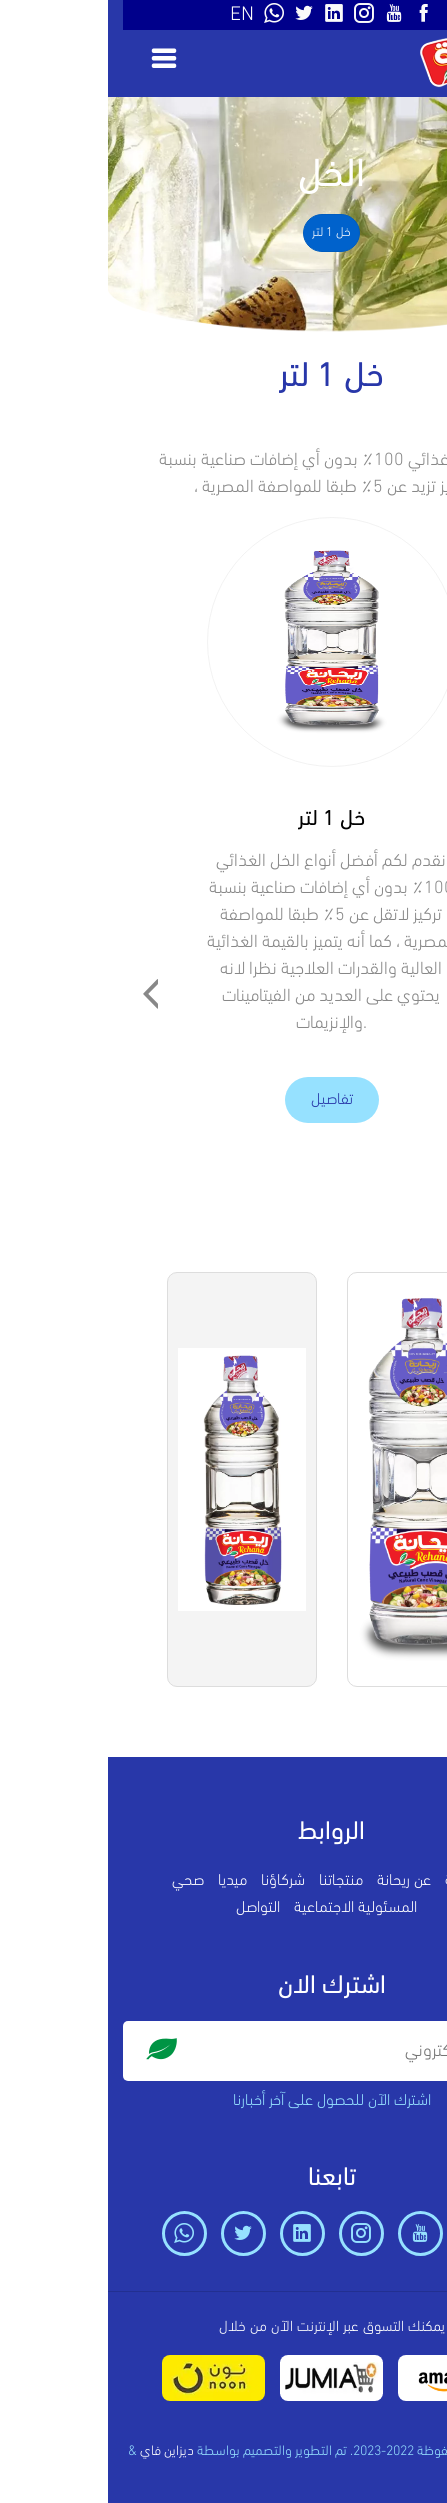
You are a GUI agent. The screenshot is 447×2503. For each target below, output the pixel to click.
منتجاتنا (233, 1881)
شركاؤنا (175, 1881)
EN (134, 15)
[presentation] (43, 995)
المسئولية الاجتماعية (247, 1908)
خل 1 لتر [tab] (223, 232)
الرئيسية (360, 1881)
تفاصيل (224, 1100)
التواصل (150, 1908)
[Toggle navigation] (49, 58)
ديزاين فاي (59, 2451)
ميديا (124, 1881)
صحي (80, 1881)
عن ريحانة (296, 1881)
